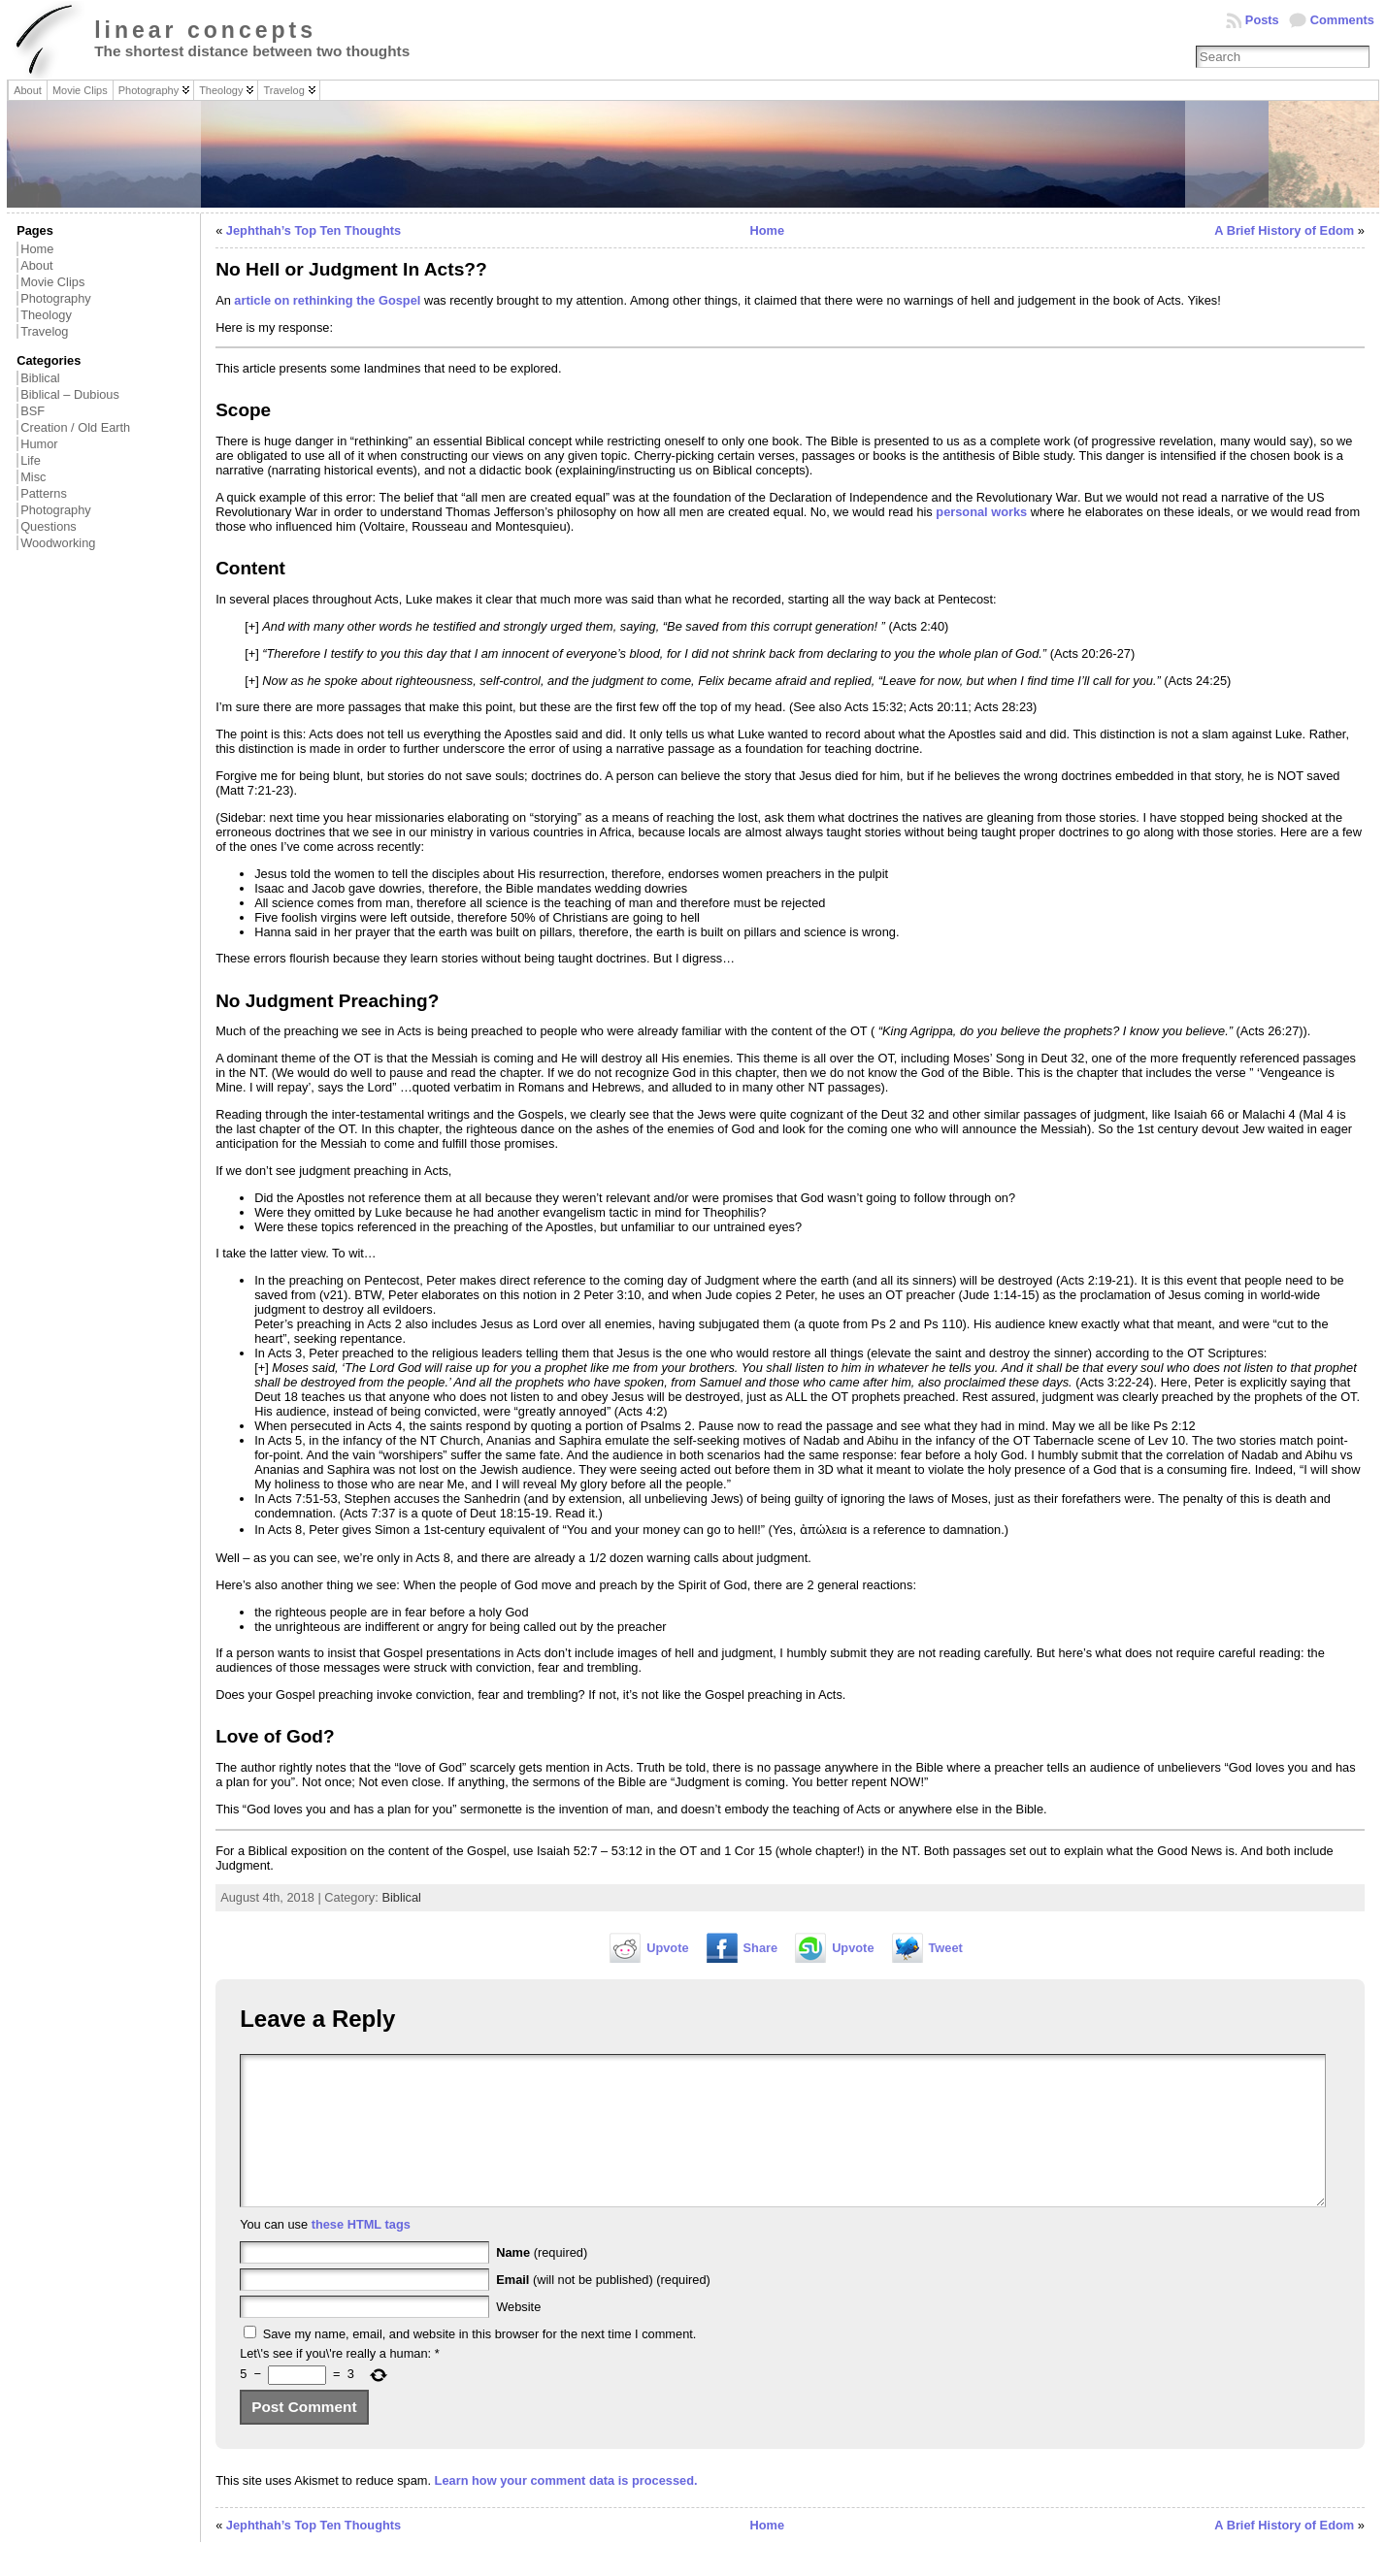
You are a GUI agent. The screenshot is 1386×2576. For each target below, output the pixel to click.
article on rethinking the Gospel (327, 300)
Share (760, 1947)
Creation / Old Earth (75, 427)
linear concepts (205, 30)
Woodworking (57, 543)
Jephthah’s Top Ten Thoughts (313, 230)
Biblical (40, 378)
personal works (981, 512)
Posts (1262, 20)
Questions (48, 526)
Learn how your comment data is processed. (566, 2509)
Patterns (43, 493)
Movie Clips (52, 282)
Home (36, 249)
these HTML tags (361, 2253)
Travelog (44, 331)
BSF (32, 411)
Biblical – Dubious (69, 394)
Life (30, 460)
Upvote (667, 1947)
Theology (46, 315)
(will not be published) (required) (603, 2308)
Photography (55, 298)
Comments (1342, 20)
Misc (33, 477)
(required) (541, 2281)
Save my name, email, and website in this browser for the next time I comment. (480, 2363)
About (36, 265)
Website (518, 2336)
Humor (38, 444)
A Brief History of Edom (1284, 230)
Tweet (946, 1947)
